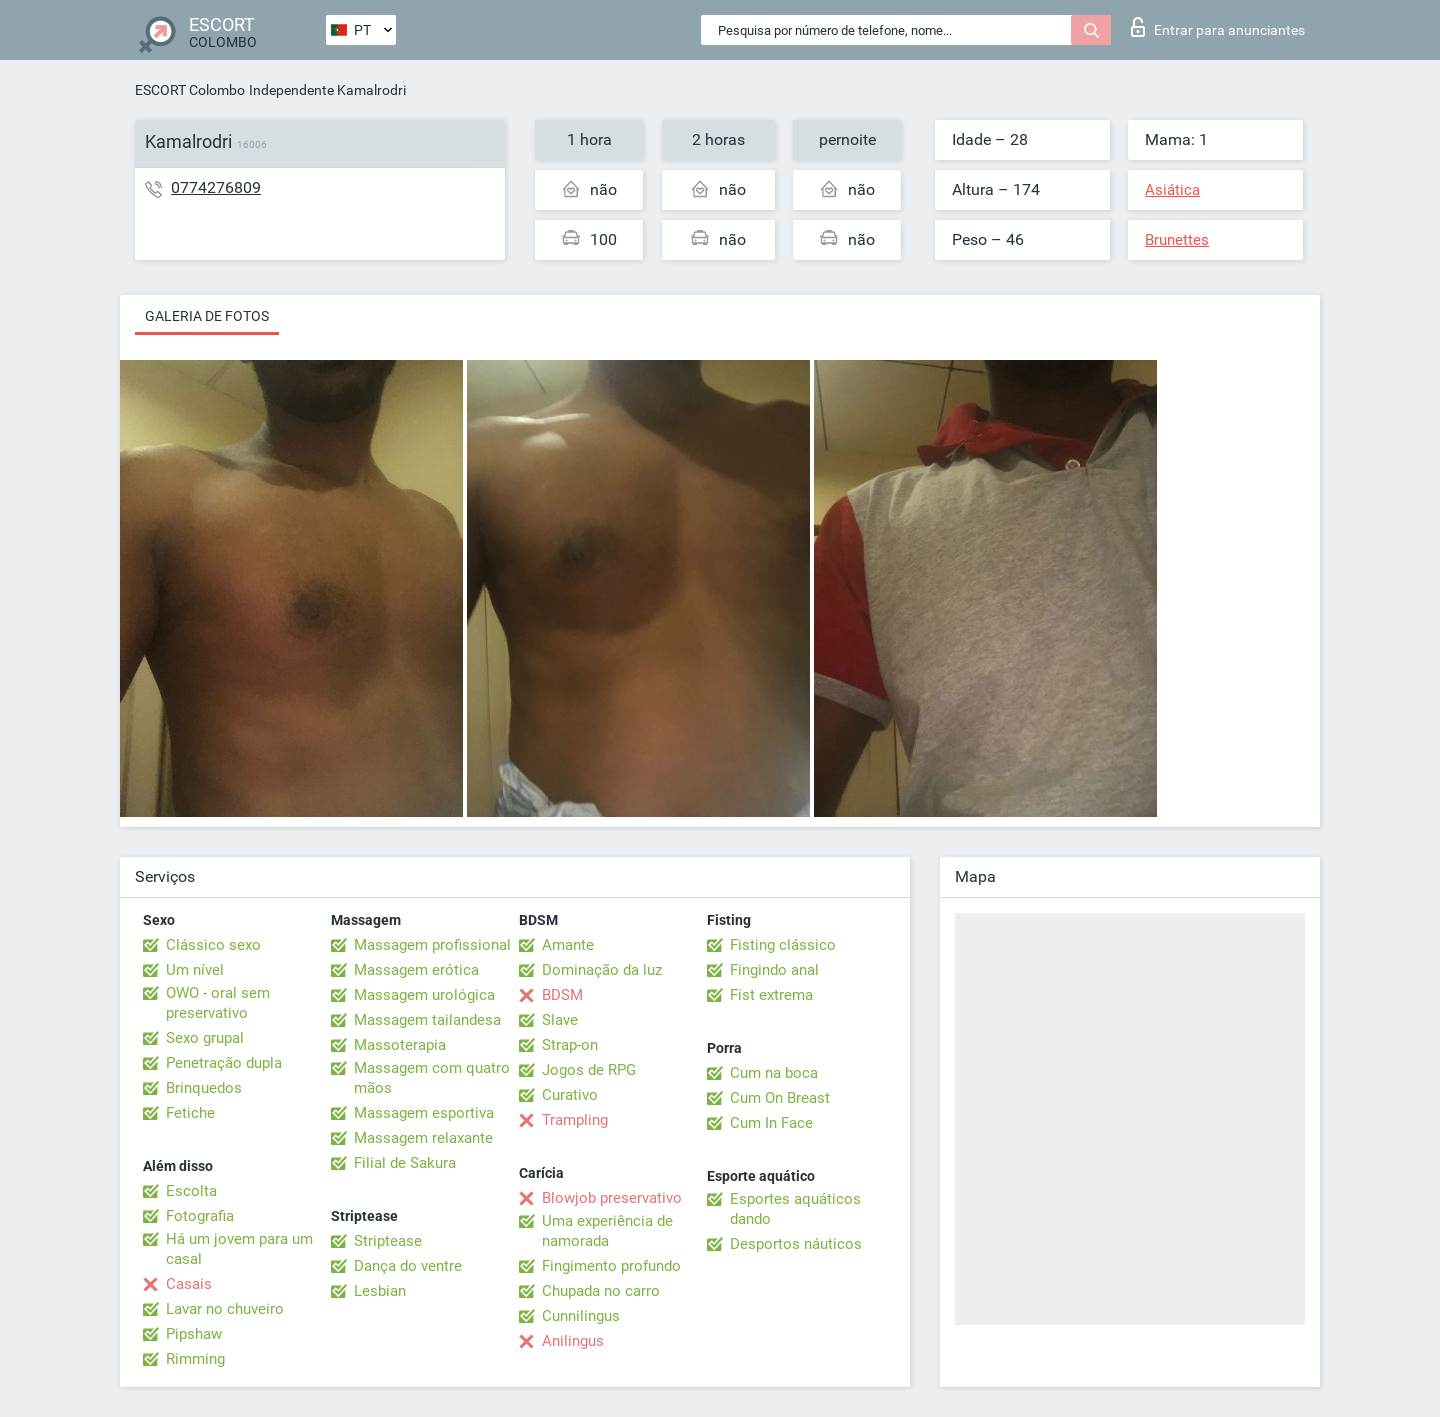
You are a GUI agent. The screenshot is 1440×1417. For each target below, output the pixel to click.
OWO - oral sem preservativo (218, 1003)
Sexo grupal (205, 1038)
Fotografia (200, 1216)
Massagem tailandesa (427, 1020)
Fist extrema (771, 995)
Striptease (388, 1241)
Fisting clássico (783, 945)
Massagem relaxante (423, 1138)
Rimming (195, 1359)
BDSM (562, 995)
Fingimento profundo (611, 1266)
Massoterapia (400, 1045)
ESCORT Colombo (190, 90)
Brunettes (1177, 240)
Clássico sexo (213, 945)
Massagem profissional (432, 945)
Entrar (1218, 27)
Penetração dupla (224, 1063)
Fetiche (190, 1113)
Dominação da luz (602, 970)
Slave (560, 1020)
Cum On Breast (780, 1098)
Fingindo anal (774, 970)
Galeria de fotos (207, 316)
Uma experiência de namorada (607, 1231)
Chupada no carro (601, 1291)
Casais (189, 1284)
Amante (568, 945)
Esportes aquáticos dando (795, 1209)
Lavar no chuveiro (225, 1309)
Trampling (575, 1120)
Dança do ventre (408, 1266)
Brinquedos (204, 1088)
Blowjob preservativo (612, 1198)
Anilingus (573, 1341)
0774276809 (216, 187)
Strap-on (570, 1045)
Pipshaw (194, 1334)
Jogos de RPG (589, 1070)
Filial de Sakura (405, 1163)
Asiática (1172, 190)
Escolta (191, 1191)
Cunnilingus (581, 1316)
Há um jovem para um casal (239, 1249)
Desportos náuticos (796, 1244)
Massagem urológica (424, 995)
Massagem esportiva (424, 1113)
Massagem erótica (416, 970)
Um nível (195, 970)
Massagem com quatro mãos (432, 1078)
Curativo (570, 1095)
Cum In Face (771, 1123)
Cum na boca (774, 1073)
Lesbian (380, 1291)
